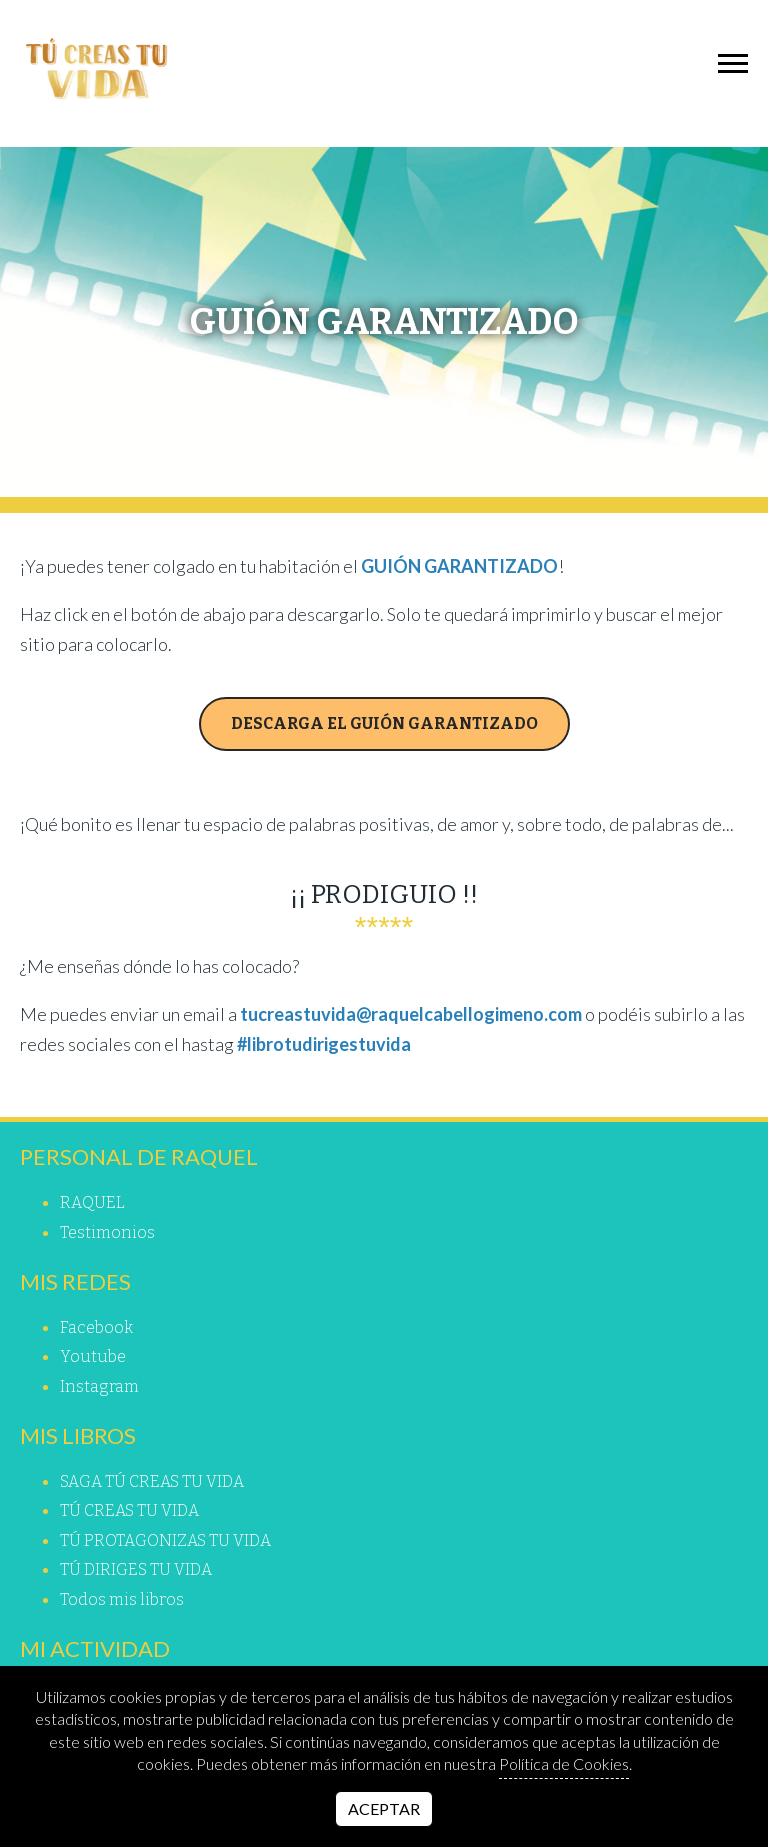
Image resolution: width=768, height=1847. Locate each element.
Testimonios (107, 1232)
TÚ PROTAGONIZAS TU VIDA (165, 1540)
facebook (96, 1327)
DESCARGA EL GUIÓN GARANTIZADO (384, 723)
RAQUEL (92, 1202)
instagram (99, 1386)
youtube (93, 1356)
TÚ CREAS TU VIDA (129, 1510)
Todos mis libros (122, 1599)
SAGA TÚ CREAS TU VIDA (152, 1481)
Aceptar (384, 1808)
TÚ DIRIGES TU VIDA (136, 1569)
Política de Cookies (564, 1763)
